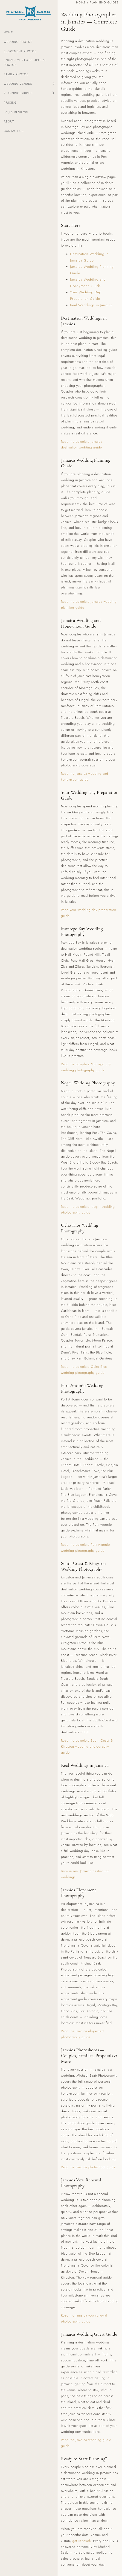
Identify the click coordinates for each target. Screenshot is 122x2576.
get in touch (81, 2540)
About (9, 121)
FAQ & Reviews (16, 112)
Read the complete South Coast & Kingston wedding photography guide (87, 1746)
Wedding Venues (18, 83)
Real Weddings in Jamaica (91, 305)
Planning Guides (18, 93)
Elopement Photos (20, 51)
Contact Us (14, 131)
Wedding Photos (18, 42)
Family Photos (16, 74)
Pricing (10, 102)
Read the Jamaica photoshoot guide (88, 2167)
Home (8, 32)
